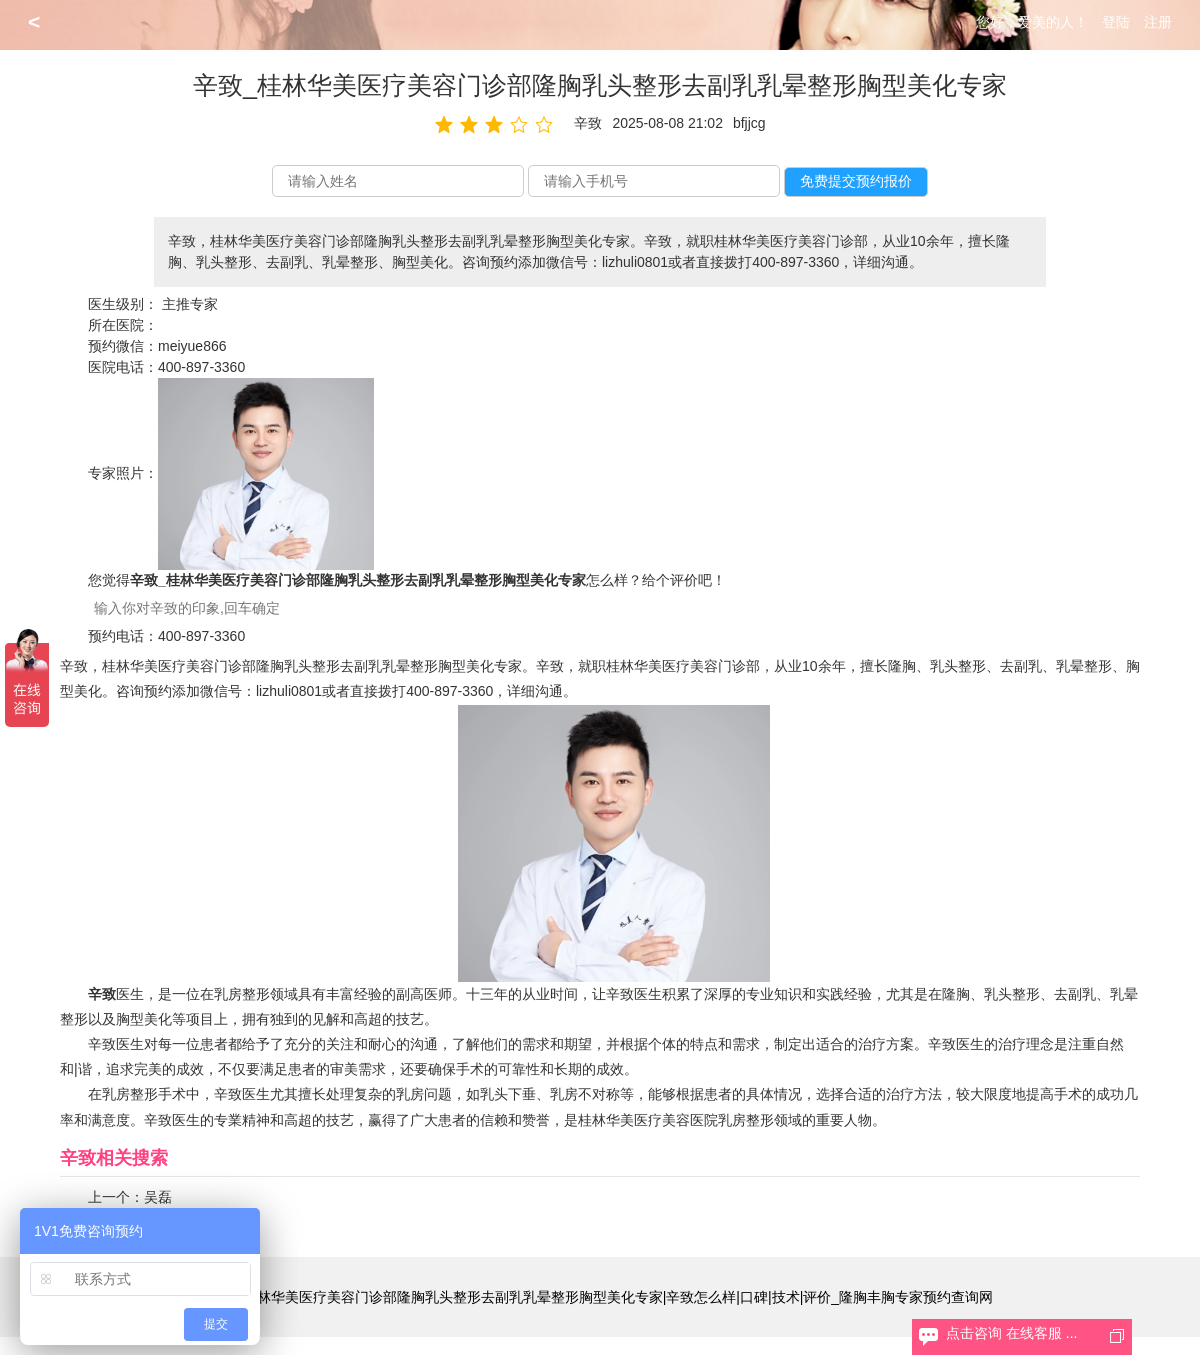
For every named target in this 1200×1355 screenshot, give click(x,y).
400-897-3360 (201, 367)
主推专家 (190, 304)
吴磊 (158, 1197)
